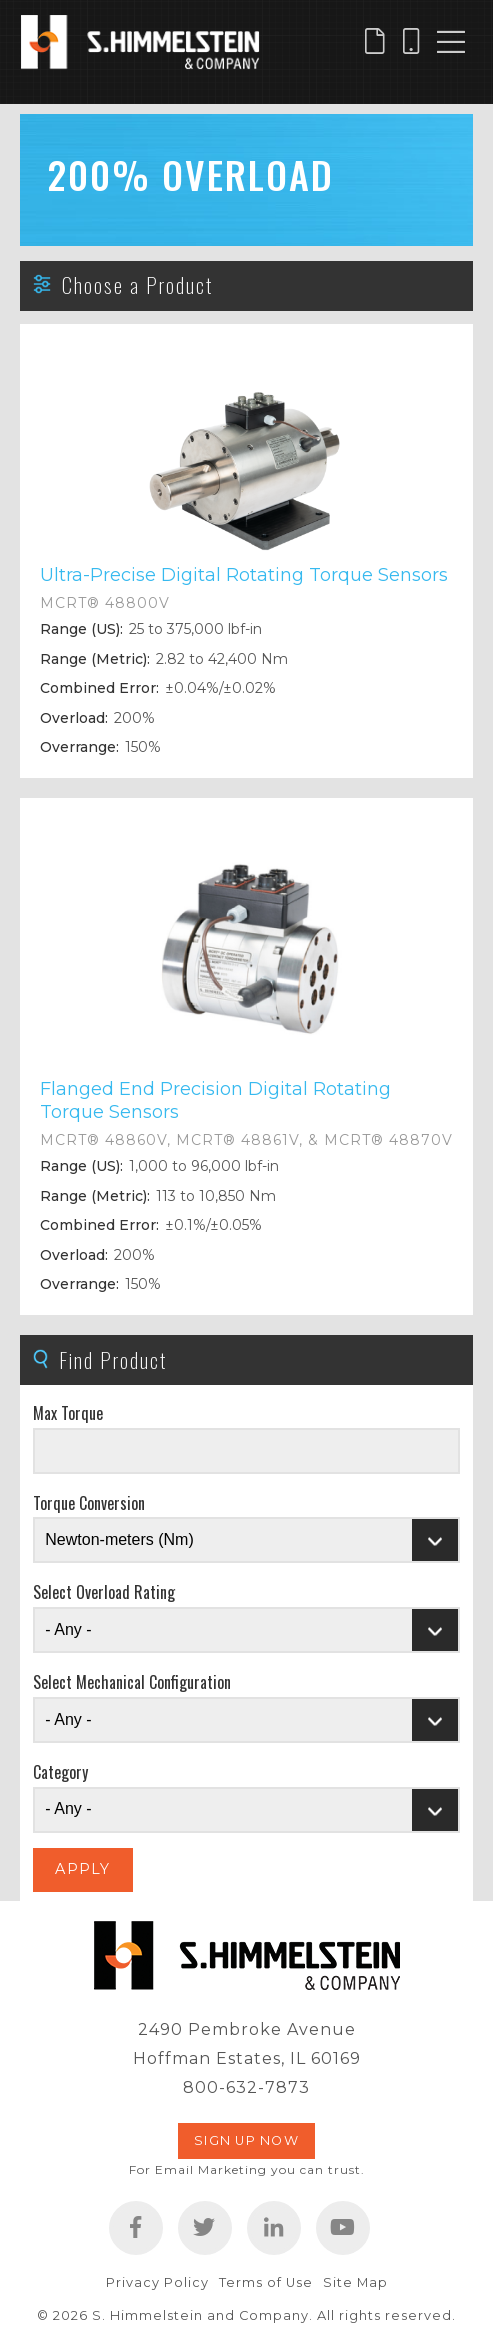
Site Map (355, 2282)
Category (60, 1772)
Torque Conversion (89, 1503)
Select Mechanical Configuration (132, 1682)
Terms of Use (266, 2282)
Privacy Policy (157, 2282)
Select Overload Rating (104, 1592)
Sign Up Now (246, 2140)
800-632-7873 (246, 2087)
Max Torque (68, 1413)
